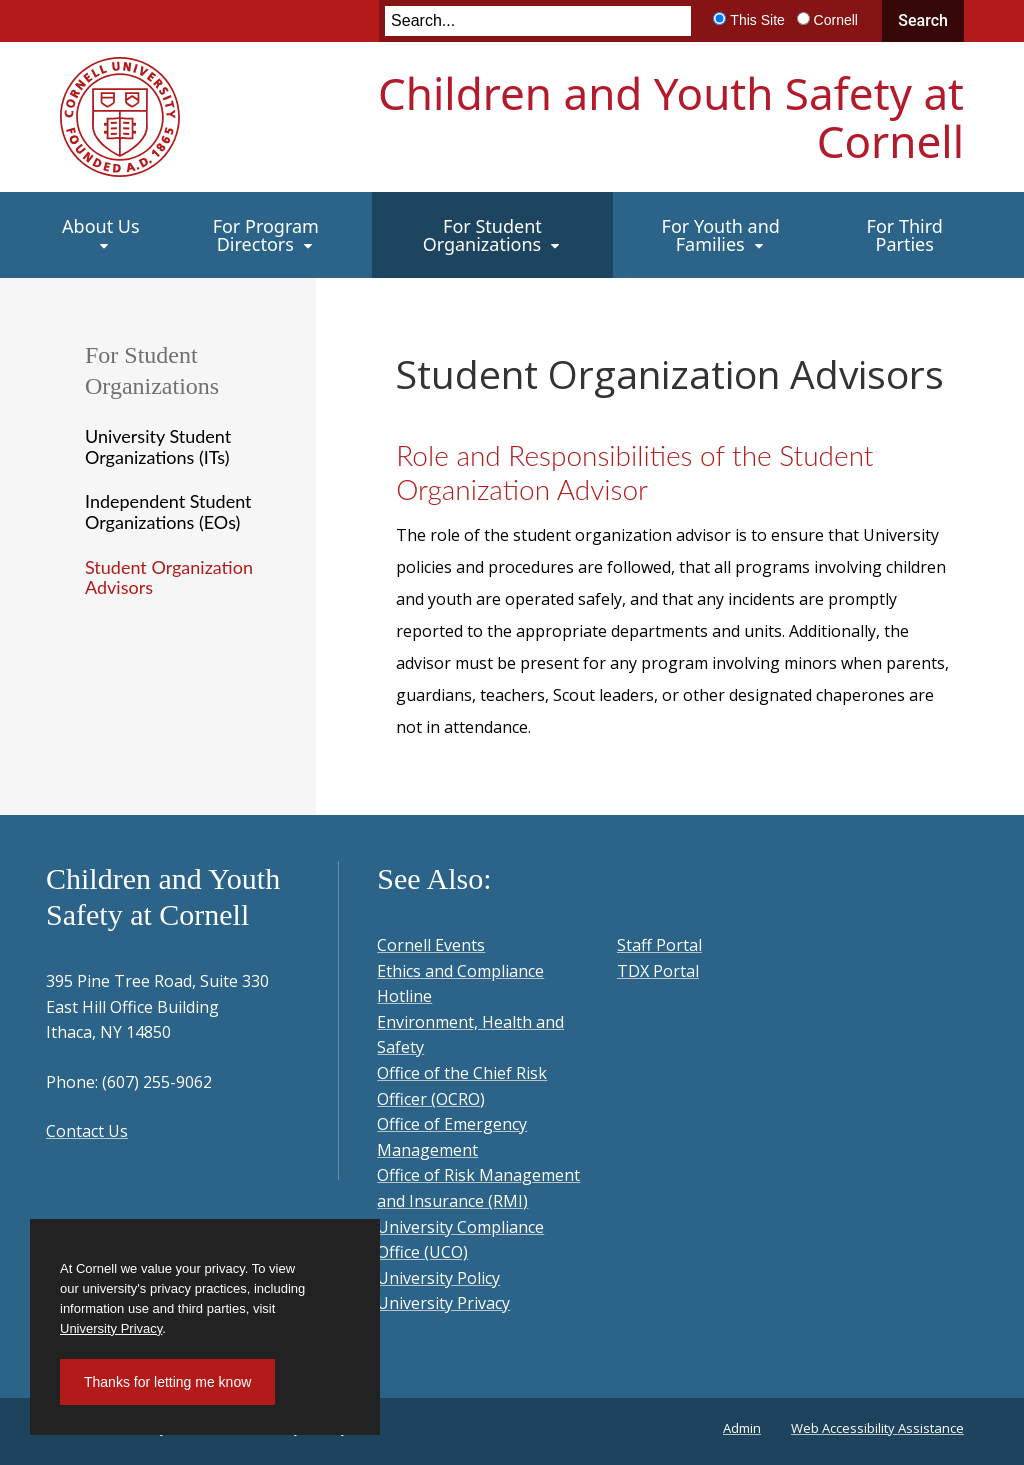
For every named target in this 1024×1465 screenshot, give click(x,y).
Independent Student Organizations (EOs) (168, 511)
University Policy (438, 1278)
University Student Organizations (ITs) (158, 446)
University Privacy (443, 1303)
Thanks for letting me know (167, 1382)
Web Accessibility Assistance (877, 1428)
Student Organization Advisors (169, 577)
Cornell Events (431, 945)
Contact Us (87, 1131)
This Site (757, 20)
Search (923, 20)
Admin (742, 1428)
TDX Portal (658, 971)
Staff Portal (659, 945)
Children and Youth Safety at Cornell (671, 117)
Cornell (836, 20)
